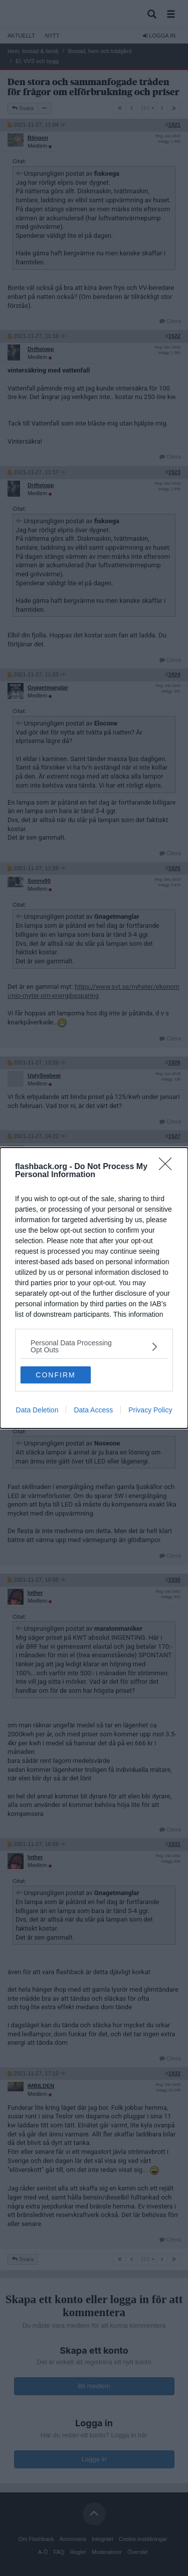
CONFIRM (55, 1375)
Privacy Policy (150, 1410)
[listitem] (94, 1346)
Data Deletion (37, 1410)
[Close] (168, 1167)
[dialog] (94, 1288)
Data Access (93, 1410)
